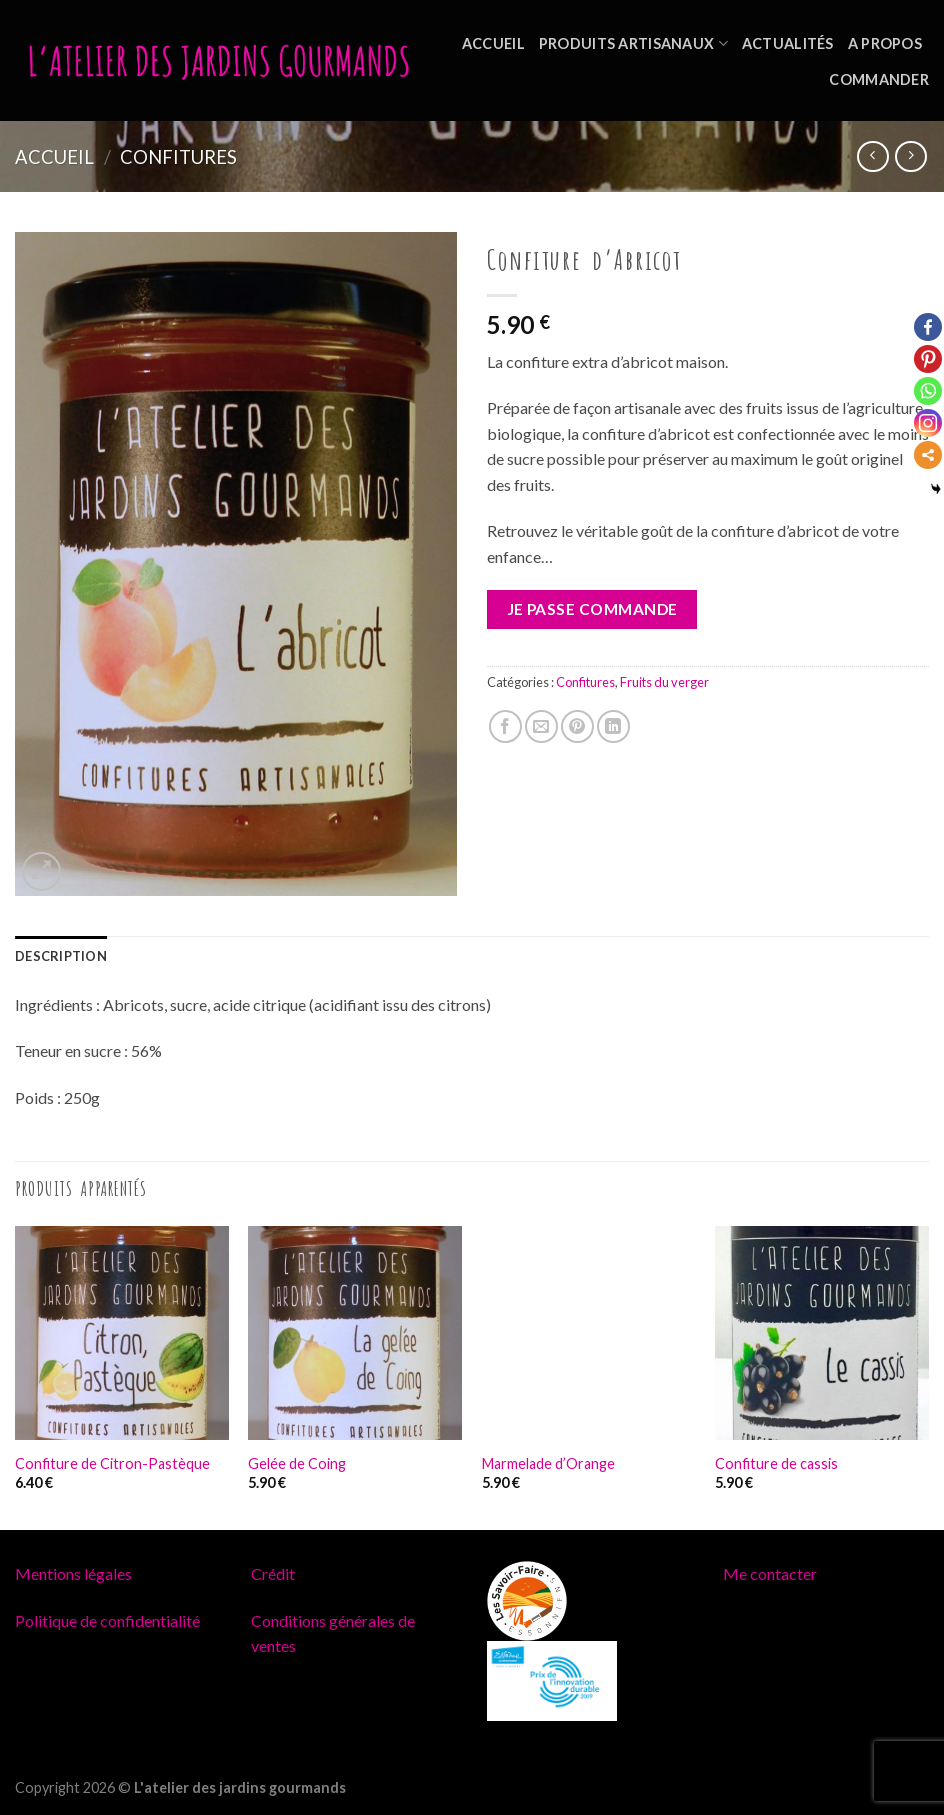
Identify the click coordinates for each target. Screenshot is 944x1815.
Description (61, 956)
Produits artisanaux (633, 43)
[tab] (61, 956)
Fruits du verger (664, 682)
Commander (879, 79)
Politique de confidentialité (107, 1620)
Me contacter (770, 1573)
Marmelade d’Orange (548, 1463)
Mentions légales (73, 1573)
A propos (885, 43)
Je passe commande (592, 609)
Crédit (273, 1573)
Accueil (493, 43)
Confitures (178, 157)
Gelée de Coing (297, 1463)
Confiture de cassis (776, 1463)
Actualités (788, 43)
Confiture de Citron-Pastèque (112, 1463)
